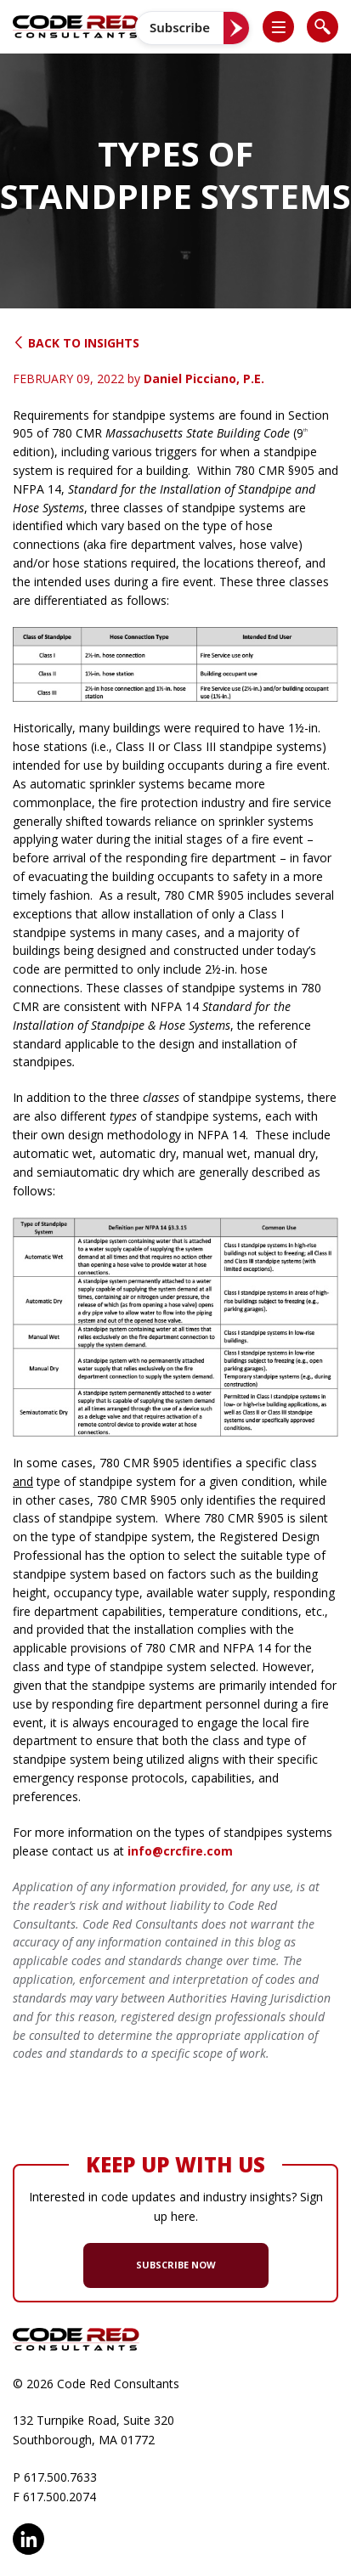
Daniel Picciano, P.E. (204, 378)
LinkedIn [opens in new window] (28, 2539)
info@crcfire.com (180, 1851)
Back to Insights (76, 343)
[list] (278, 26)
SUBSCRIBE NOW (176, 2264)
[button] (285, 27)
